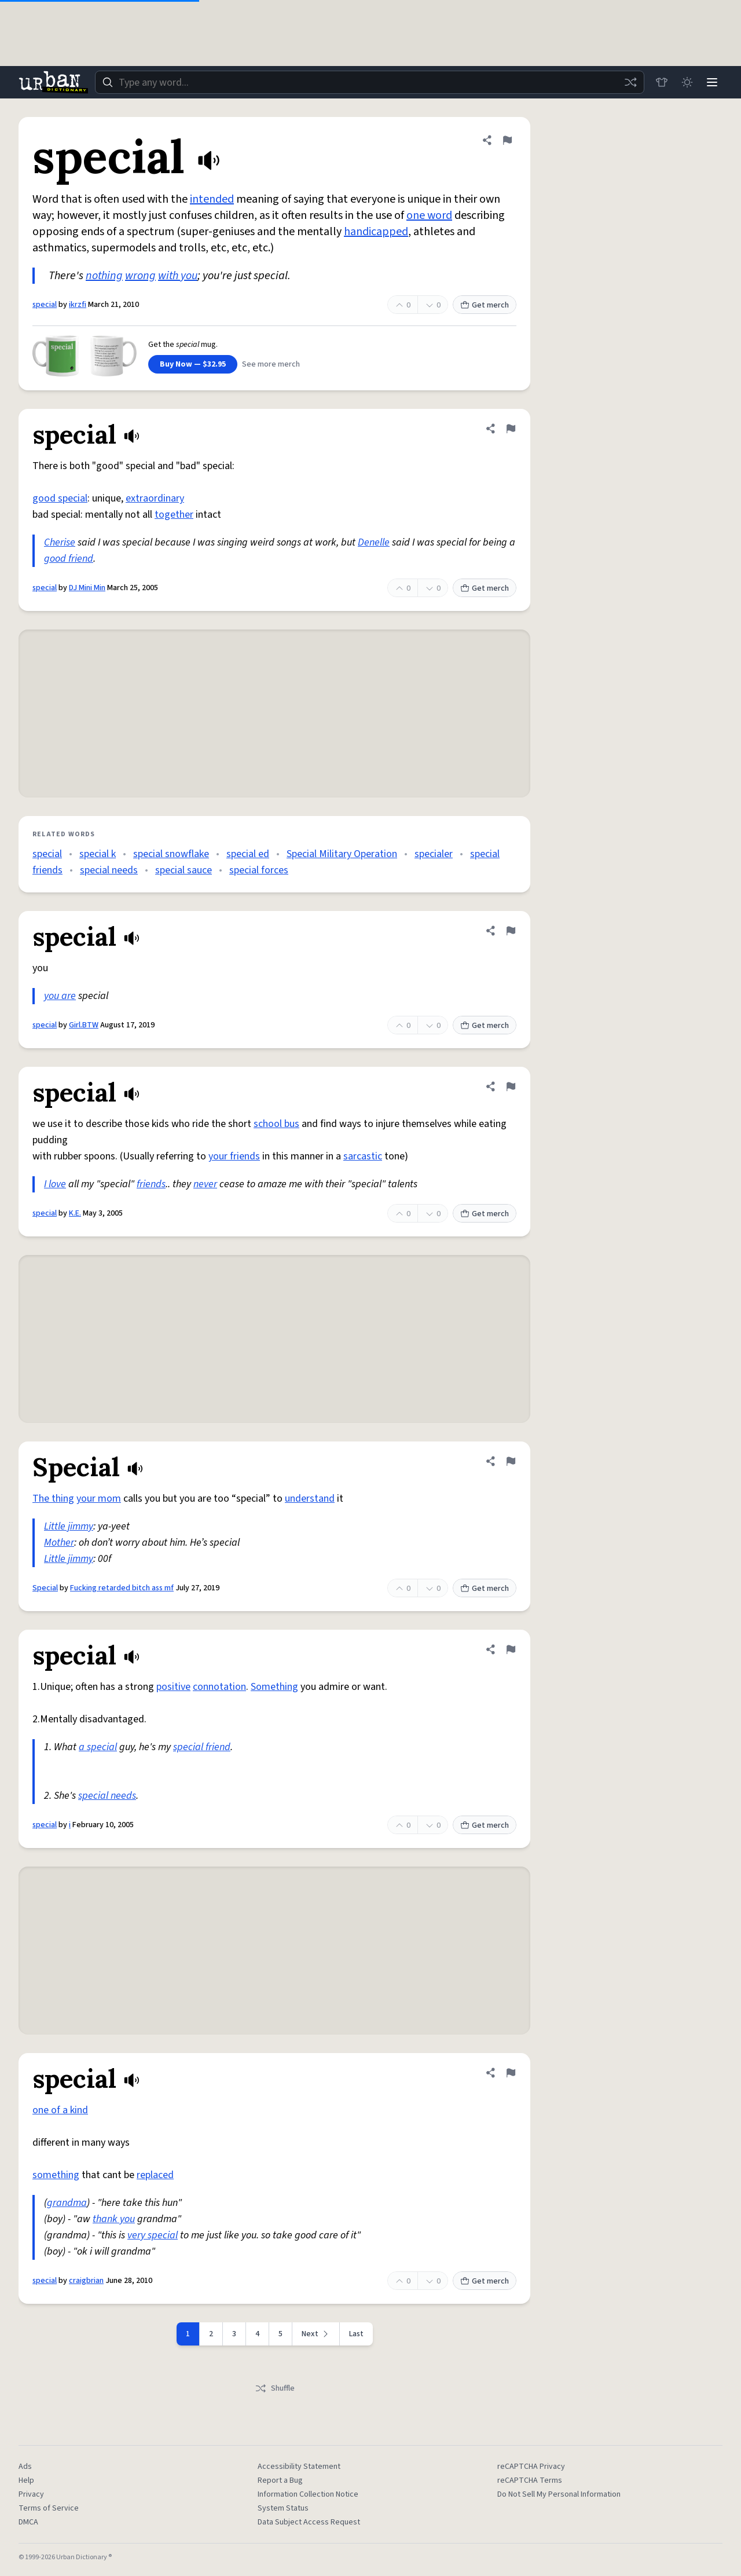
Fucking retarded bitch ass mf (122, 1588)
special (44, 304)
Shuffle (275, 2388)
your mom (98, 1498)
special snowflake (171, 854)
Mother (59, 1542)
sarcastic (362, 1156)
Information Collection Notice (308, 2494)
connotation (219, 1686)
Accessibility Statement (299, 2466)
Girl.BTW (83, 1025)
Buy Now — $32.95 (193, 364)
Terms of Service (49, 2508)
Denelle (374, 542)
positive (173, 1686)
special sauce (183, 870)
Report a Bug (280, 2480)
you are (60, 996)
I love (55, 1184)
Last (356, 2334)
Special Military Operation (342, 854)
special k (97, 854)
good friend (68, 558)
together (174, 514)
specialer (433, 854)
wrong (140, 276)
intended (212, 199)
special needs (109, 870)
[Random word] (630, 82)
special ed (247, 854)
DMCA (28, 2522)
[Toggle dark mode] (686, 82)
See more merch (271, 364)
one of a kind (60, 2110)
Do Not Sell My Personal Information (559, 2494)
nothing (104, 276)
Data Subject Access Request (309, 2522)
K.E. (75, 1213)
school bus (276, 1124)
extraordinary (155, 498)
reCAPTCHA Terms (529, 2480)
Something (274, 1686)
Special (45, 1588)
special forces (258, 870)
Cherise (59, 542)
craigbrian (86, 2280)
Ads (25, 2466)
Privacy (31, 2494)
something (55, 2175)
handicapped (376, 232)
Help (26, 2480)
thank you (114, 2219)
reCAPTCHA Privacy (531, 2466)
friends (151, 1184)
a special (98, 1747)
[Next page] (316, 2334)
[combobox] (369, 82)
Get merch (484, 305)
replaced (155, 2175)
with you (177, 276)
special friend (201, 1747)
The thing (53, 1498)
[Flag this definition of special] (507, 140)
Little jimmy (68, 1526)
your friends (234, 1156)
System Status (283, 2508)
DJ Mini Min (87, 588)
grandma (67, 2203)
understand (310, 1498)
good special (59, 498)
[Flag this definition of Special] (510, 1461)
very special (152, 2235)
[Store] (661, 82)
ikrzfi (77, 304)
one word (429, 215)
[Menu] (712, 82)
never (205, 1184)
